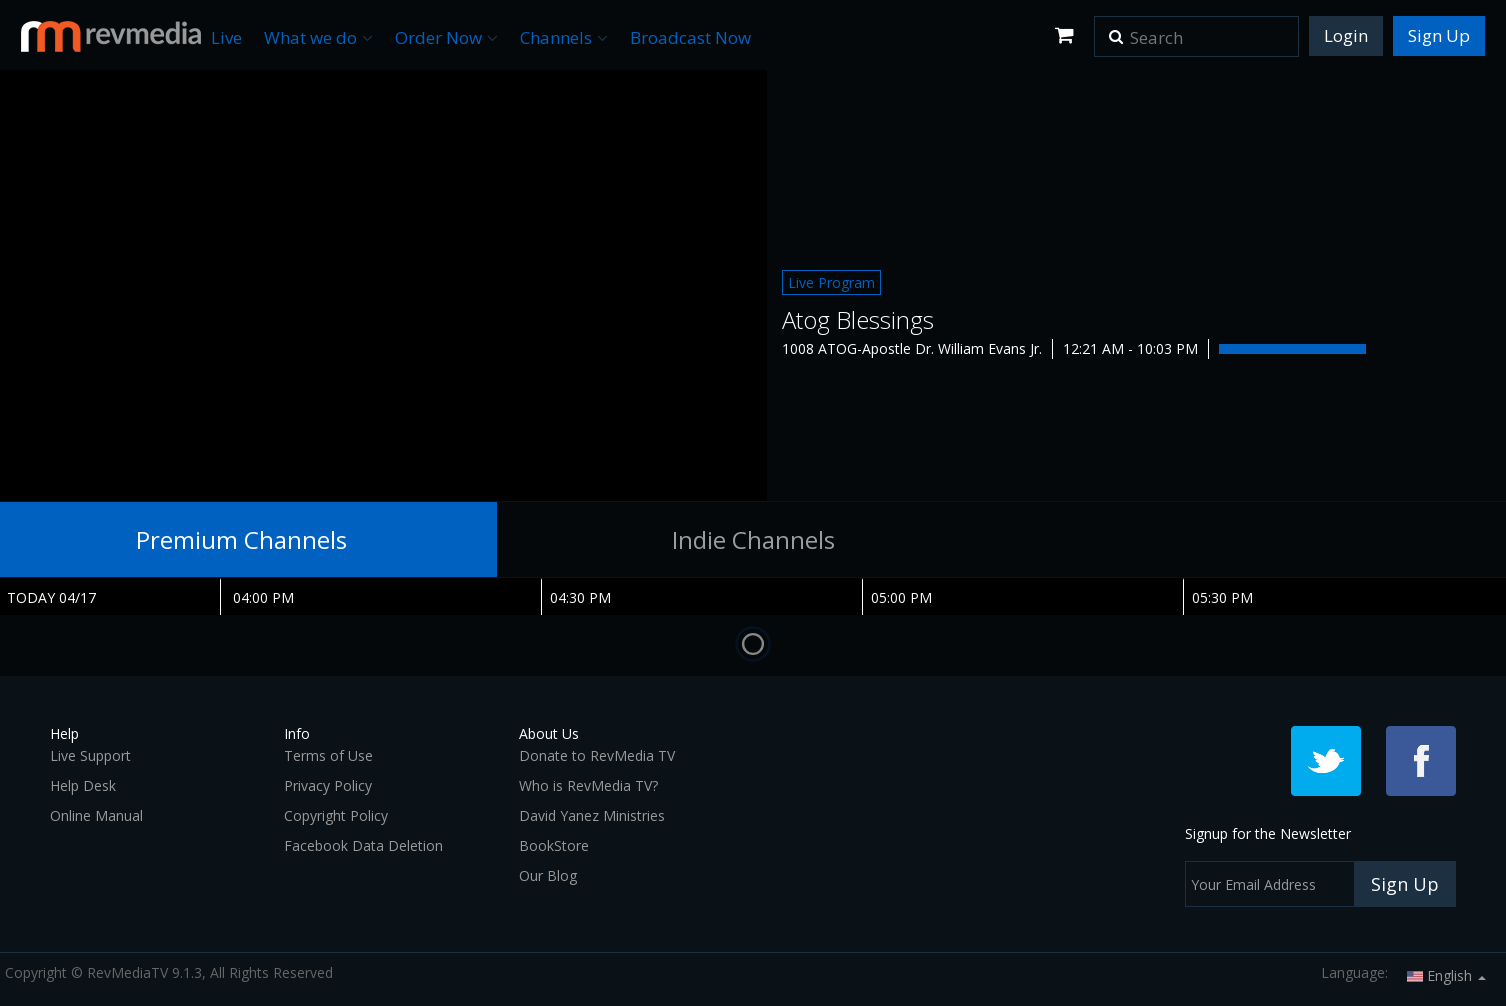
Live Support (90, 755)
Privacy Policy (328, 785)
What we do (318, 37)
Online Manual (96, 815)
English (1446, 975)
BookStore (554, 845)
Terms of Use (328, 755)
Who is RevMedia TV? (588, 785)
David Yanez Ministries (592, 815)
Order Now (446, 37)
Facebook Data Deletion (363, 845)
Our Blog (548, 875)
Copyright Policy (336, 815)
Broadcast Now (690, 37)
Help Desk (83, 785)
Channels (564, 37)
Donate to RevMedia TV (597, 755)
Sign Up (1439, 35)
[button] (1116, 30)
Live (226, 37)
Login (1346, 35)
